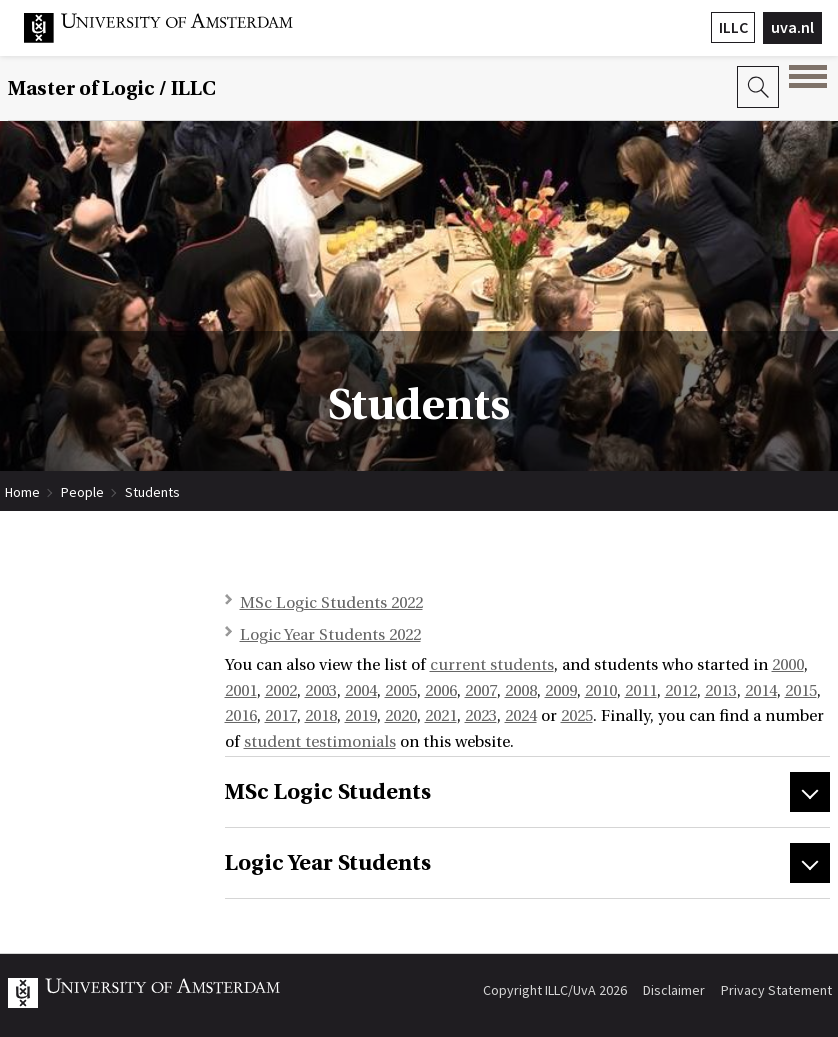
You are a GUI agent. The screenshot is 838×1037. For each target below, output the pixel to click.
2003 (321, 691)
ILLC (733, 27)
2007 (481, 691)
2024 (521, 716)
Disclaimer (674, 990)
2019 (361, 716)
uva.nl (792, 27)
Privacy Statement (776, 990)
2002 (281, 691)
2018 (321, 716)
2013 (721, 691)
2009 (561, 691)
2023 (481, 716)
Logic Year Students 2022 (330, 635)
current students (492, 665)
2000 (788, 665)
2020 (401, 716)
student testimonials (320, 742)
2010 (601, 691)
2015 (801, 691)
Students (152, 492)
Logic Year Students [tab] (328, 863)
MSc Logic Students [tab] (328, 792)
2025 (577, 716)
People (82, 492)
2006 (441, 691)
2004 (361, 691)
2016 (241, 716)
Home (22, 492)
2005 (401, 691)
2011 (641, 691)
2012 (681, 691)
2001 (241, 691)
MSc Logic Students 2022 (331, 603)
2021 (441, 716)
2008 (521, 691)
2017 (281, 716)
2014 (761, 691)
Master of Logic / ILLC (112, 88)
